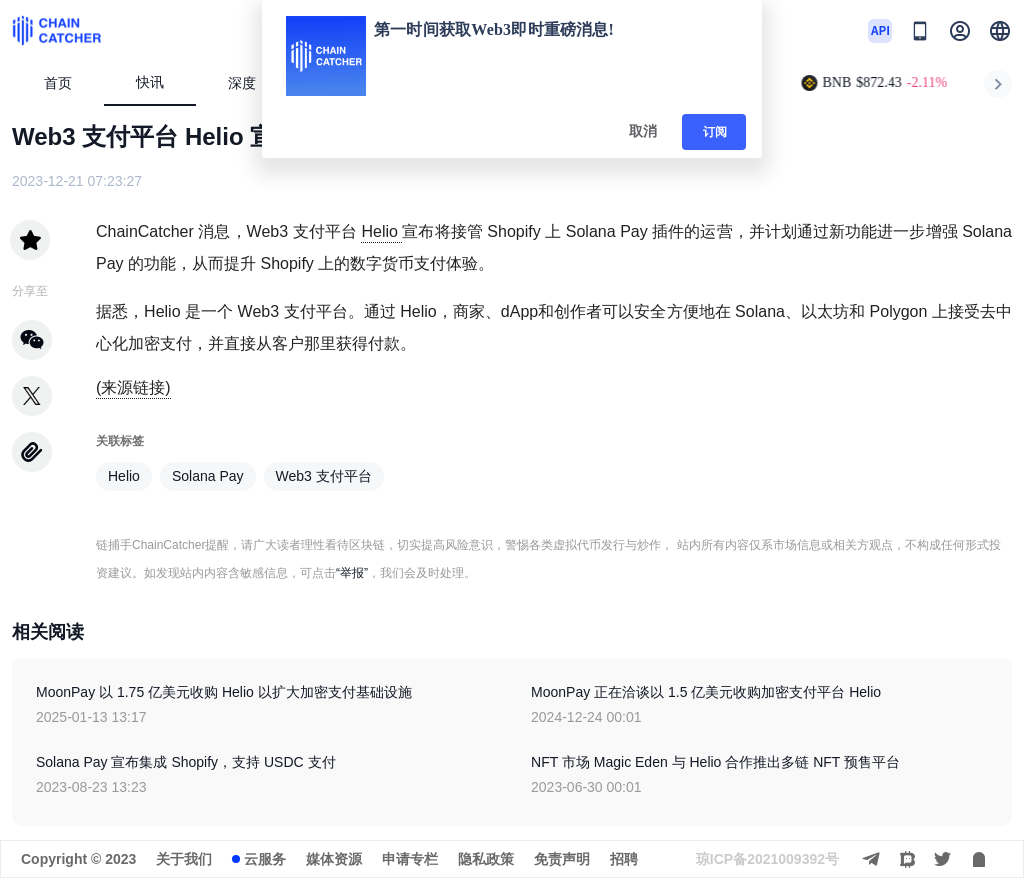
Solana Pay (208, 476)
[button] (1000, 31)
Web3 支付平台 (324, 476)
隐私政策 (486, 859)
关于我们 (184, 859)
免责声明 (562, 859)
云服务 (265, 859)
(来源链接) (133, 387)
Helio (381, 231)
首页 (58, 83)
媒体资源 (334, 859)
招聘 (624, 859)
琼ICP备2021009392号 (767, 859)
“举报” (352, 573)
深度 (250, 83)
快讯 (150, 82)
